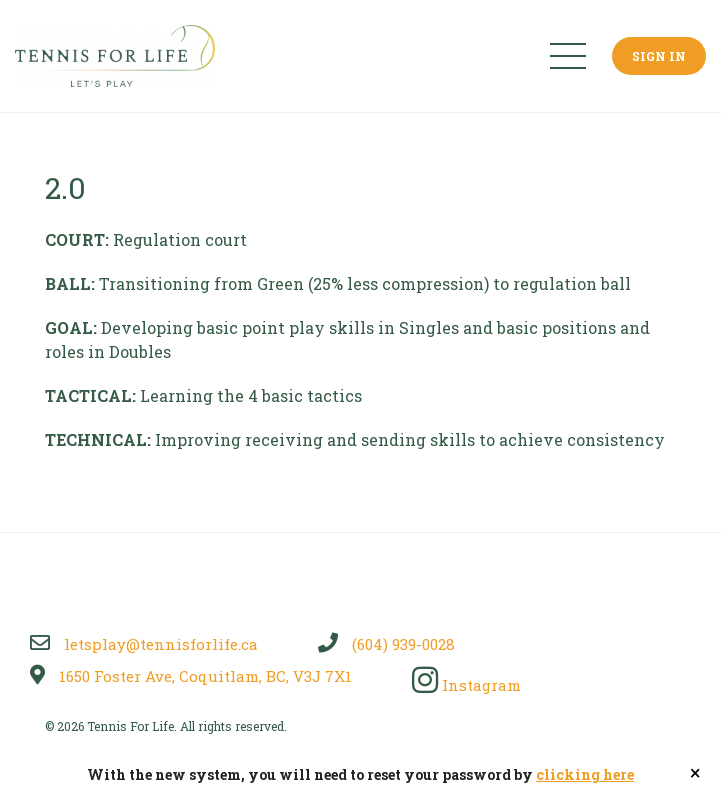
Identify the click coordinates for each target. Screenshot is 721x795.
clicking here (585, 774)
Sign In (659, 56)
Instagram (466, 685)
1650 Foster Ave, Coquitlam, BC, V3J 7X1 (191, 676)
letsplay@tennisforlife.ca (144, 644)
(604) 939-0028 (386, 644)
